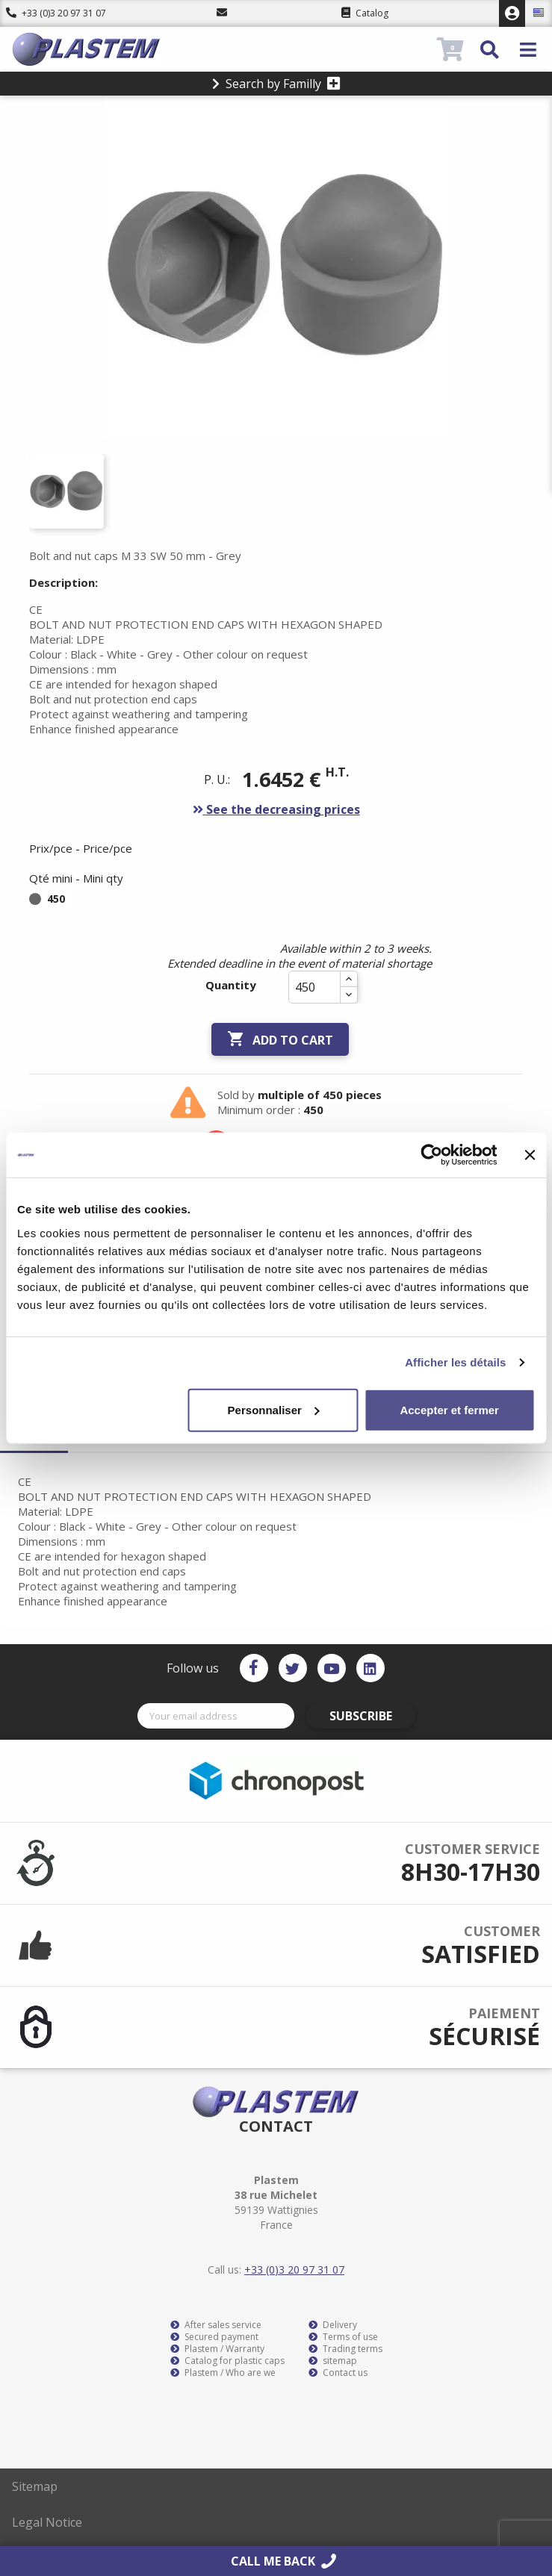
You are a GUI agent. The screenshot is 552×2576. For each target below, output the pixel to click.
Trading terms (345, 2349)
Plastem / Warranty (217, 2349)
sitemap (332, 2361)
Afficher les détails (455, 1362)
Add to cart (280, 1039)
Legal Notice (47, 2522)
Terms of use (343, 2337)
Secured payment (214, 2337)
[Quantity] (314, 987)
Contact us (338, 2373)
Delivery (332, 2325)
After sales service (215, 2325)
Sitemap (35, 2486)
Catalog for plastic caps (227, 2361)
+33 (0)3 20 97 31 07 (56, 13)
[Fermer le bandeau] (529, 1155)
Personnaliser (274, 1409)
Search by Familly (276, 83)
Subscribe (360, 1716)
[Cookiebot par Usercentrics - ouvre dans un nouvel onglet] (431, 1155)
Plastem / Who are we (223, 2373)
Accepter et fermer (449, 1409)
